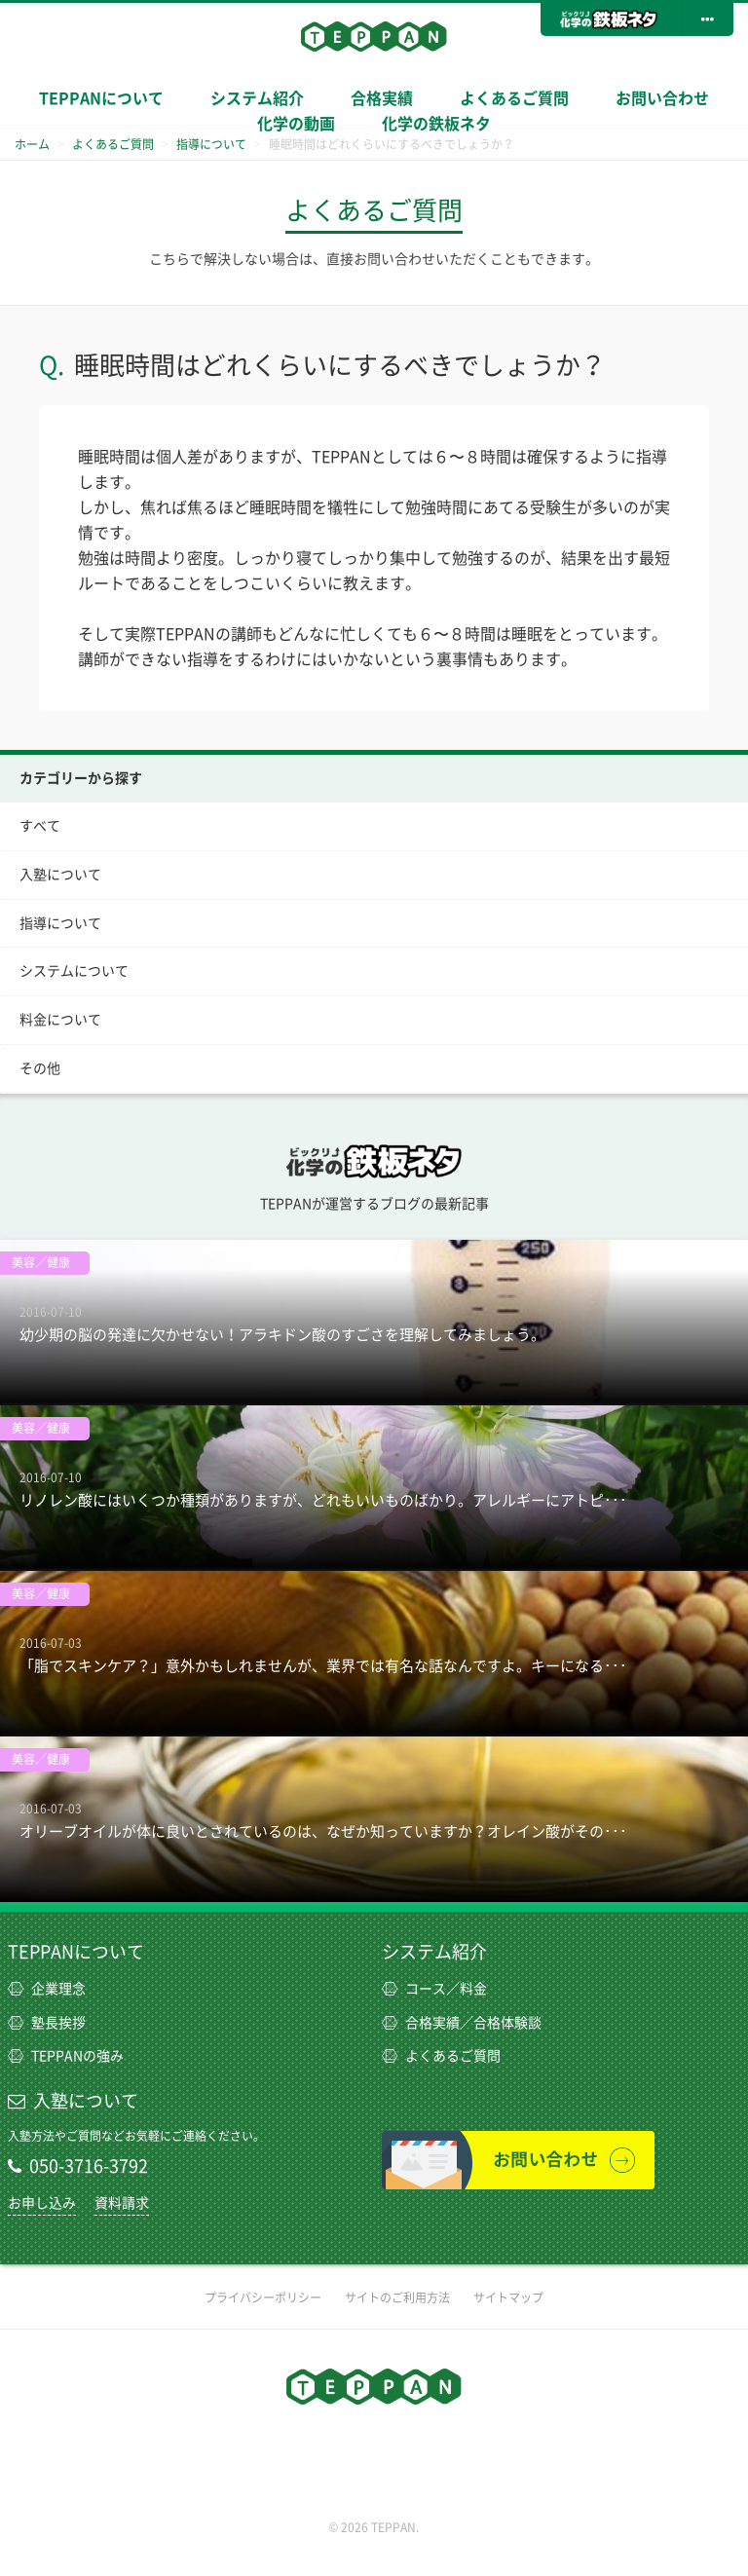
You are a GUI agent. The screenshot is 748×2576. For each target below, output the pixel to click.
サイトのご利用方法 (397, 2297)
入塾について (60, 874)
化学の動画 (296, 123)
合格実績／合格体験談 (462, 2023)
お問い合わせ (662, 98)
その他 (39, 1068)
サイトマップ (508, 2297)
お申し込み (42, 2203)
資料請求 (121, 2203)
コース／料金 (434, 1989)
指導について (60, 923)
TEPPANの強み (66, 2056)
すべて (39, 826)
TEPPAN (374, 36)
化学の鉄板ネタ (436, 123)
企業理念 (47, 1989)
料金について (60, 1020)
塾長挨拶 (47, 2023)
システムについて (74, 971)
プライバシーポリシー (263, 2297)
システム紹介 (434, 1951)
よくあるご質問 (514, 98)
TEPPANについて (101, 98)
